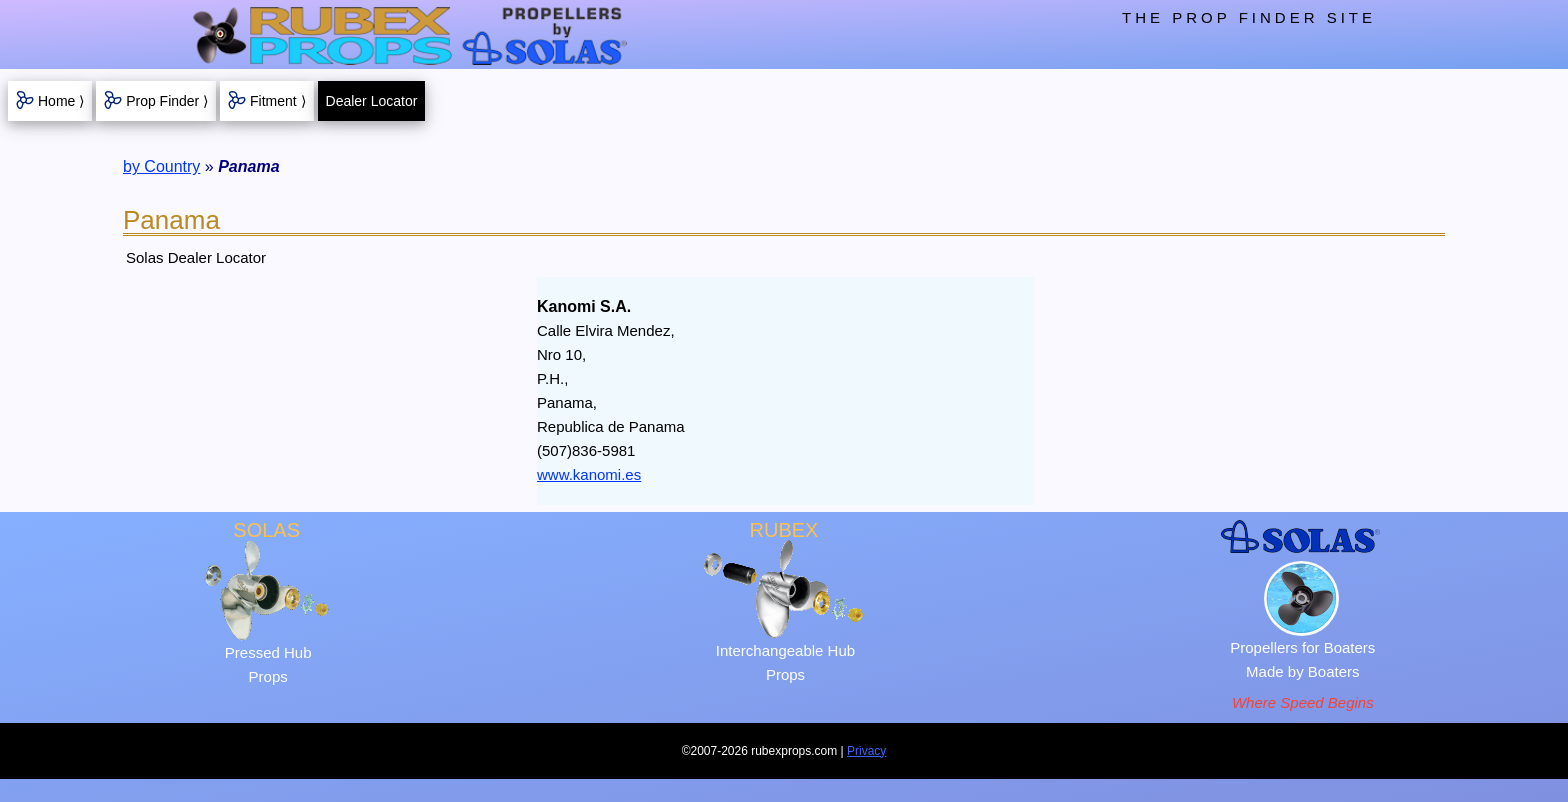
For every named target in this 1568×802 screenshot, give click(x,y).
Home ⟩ (61, 101)
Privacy (866, 751)
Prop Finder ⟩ (167, 101)
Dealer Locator (372, 101)
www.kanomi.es (589, 474)
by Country (161, 166)
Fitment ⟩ (278, 101)
